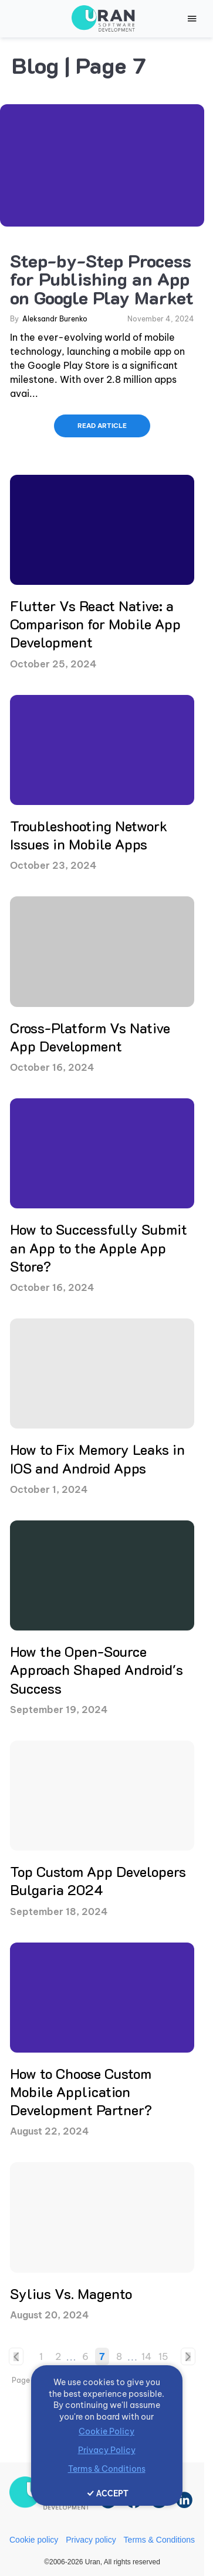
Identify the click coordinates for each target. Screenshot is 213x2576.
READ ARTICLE (102, 426)
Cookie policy (33, 2539)
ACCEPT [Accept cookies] (112, 2493)
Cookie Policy (106, 2431)
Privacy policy (91, 2539)
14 (146, 2356)
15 (163, 2356)
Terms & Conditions (159, 2539)
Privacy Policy (107, 2450)
